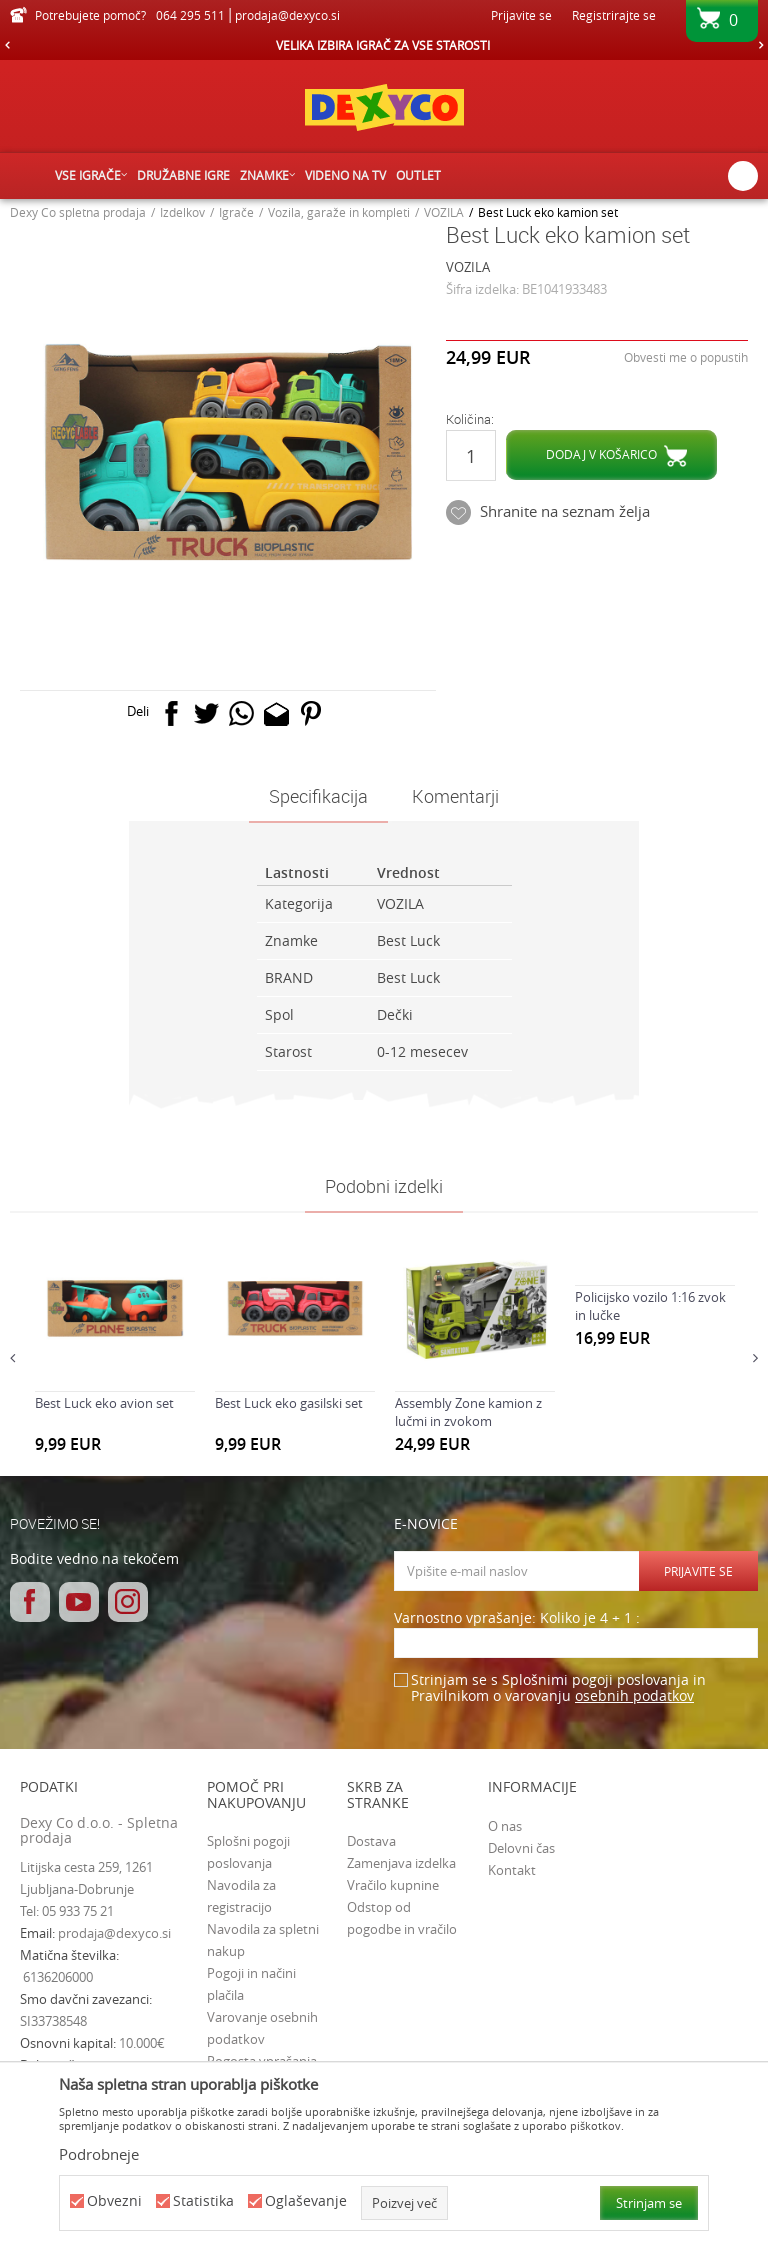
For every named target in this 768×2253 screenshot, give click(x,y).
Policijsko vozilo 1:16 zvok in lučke (650, 1306)
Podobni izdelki (384, 1186)
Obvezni (114, 2201)
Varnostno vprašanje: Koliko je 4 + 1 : (517, 1618)
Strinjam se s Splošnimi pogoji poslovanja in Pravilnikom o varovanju (558, 1688)
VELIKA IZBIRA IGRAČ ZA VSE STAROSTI (383, 45)
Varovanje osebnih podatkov (262, 2028)
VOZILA (444, 212)
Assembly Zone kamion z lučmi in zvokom (468, 1412)
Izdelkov (182, 212)
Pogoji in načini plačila (251, 1984)
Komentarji (455, 796)
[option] (384, 45)
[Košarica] (722, 27)
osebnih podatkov (634, 1695)
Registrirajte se (614, 15)
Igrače (236, 212)
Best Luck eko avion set (104, 1403)
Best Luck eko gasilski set (289, 1403)
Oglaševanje (306, 2201)
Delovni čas (521, 1848)
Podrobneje (99, 2154)
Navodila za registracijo (241, 1896)
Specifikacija (318, 796)
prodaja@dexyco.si (114, 1933)
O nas (505, 1826)
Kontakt (512, 1870)
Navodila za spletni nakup (263, 1940)
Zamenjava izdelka (401, 1863)
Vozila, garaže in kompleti (339, 212)
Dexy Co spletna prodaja (78, 212)
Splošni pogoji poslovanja (248, 1852)
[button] (743, 176)
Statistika (203, 2201)
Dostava (371, 1841)
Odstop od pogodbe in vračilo (402, 1918)
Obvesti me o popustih (686, 357)
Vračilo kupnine (393, 1885)
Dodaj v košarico (601, 454)
